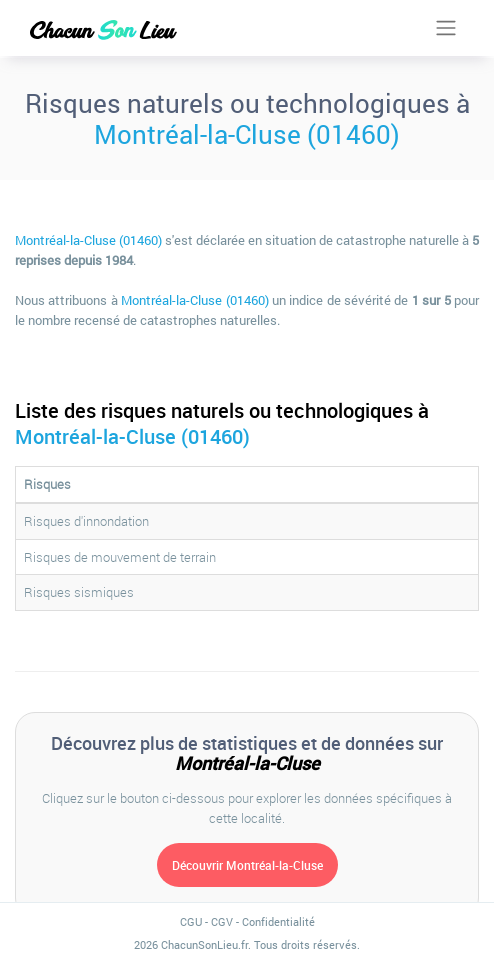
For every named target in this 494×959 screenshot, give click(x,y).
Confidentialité (278, 921)
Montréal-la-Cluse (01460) (247, 134)
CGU (191, 921)
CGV (222, 921)
